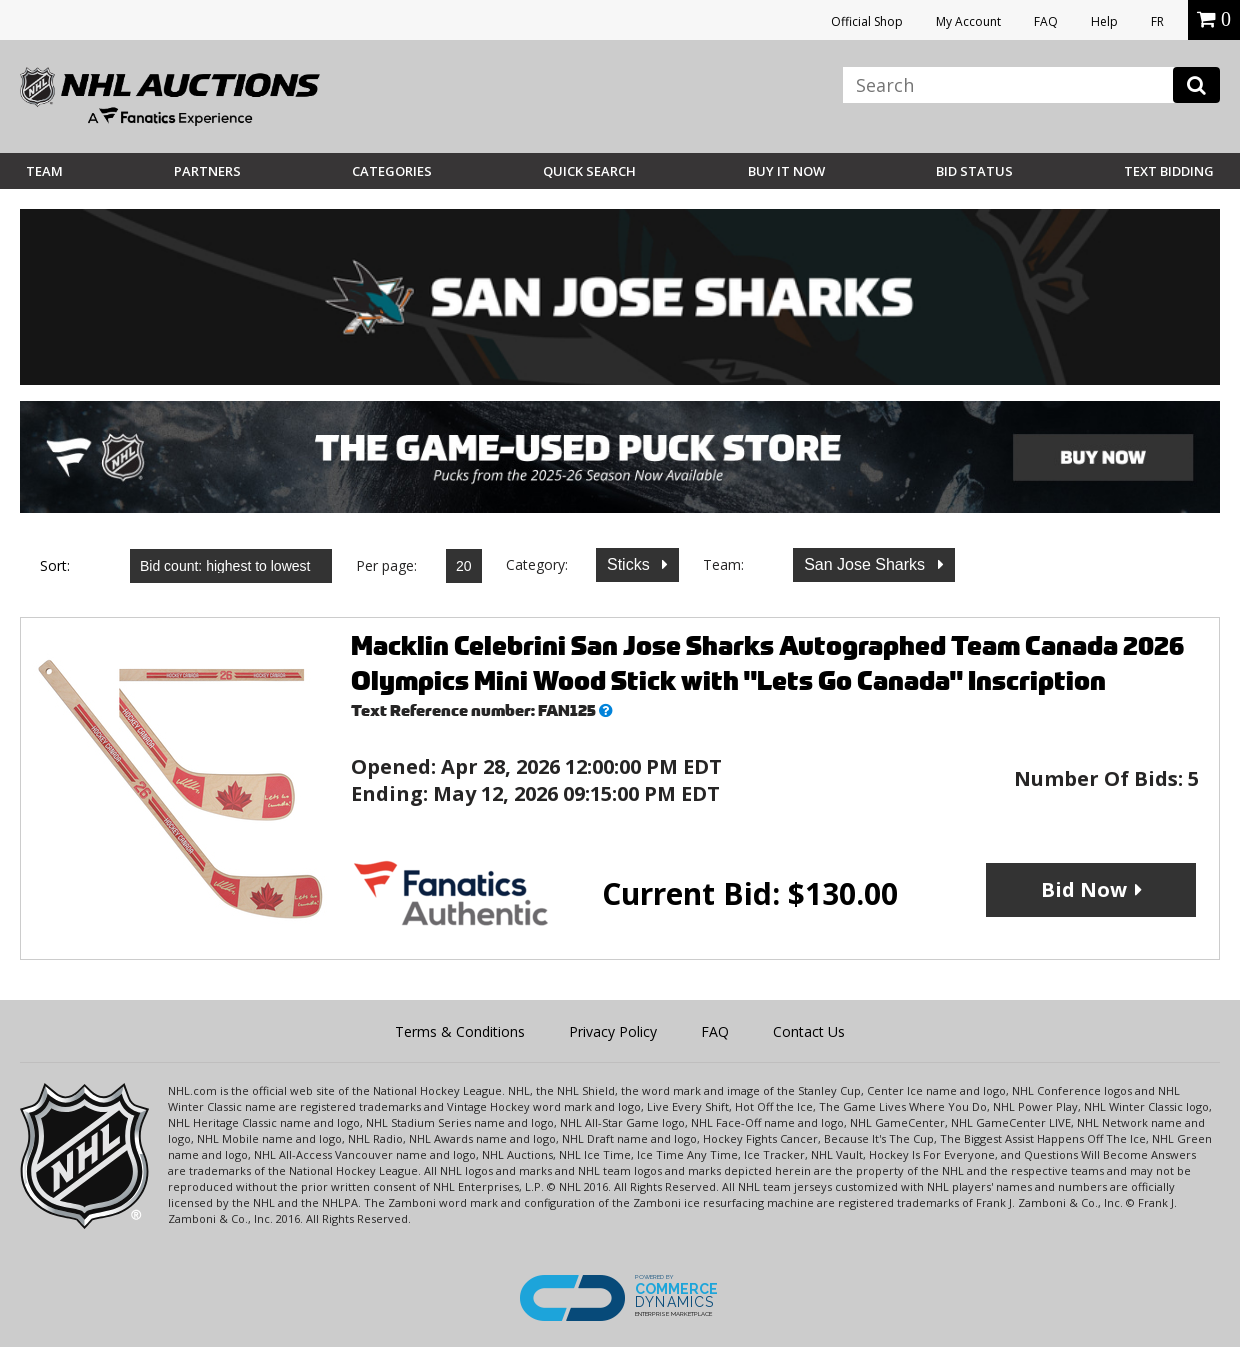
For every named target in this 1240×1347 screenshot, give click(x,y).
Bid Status (974, 171)
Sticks (630, 564)
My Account (968, 21)
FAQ (1046, 21)
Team (44, 171)
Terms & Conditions (460, 1031)
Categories (392, 171)
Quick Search (589, 171)
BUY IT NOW (786, 171)
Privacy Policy (613, 1031)
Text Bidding (1169, 171)
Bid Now (1084, 889)
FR (1157, 21)
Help (1104, 21)
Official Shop (867, 21)
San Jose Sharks (866, 564)
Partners (207, 171)
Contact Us (809, 1031)
